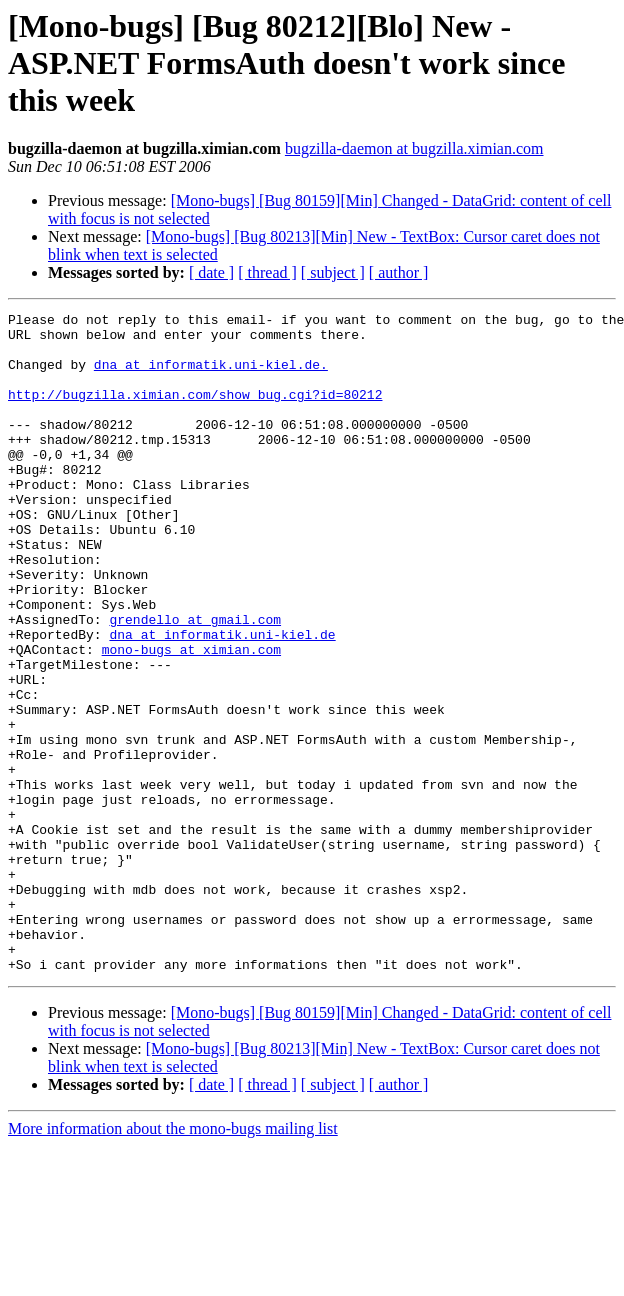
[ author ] (399, 272)
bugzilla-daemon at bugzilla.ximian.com (414, 148)
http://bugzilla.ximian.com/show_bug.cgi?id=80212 (195, 412)
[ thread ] (267, 272)
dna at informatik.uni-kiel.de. (211, 376)
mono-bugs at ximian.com (191, 718)
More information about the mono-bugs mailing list (173, 1260)
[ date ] (211, 272)
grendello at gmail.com (195, 682)
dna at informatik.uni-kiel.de (222, 700)
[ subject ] (333, 272)
